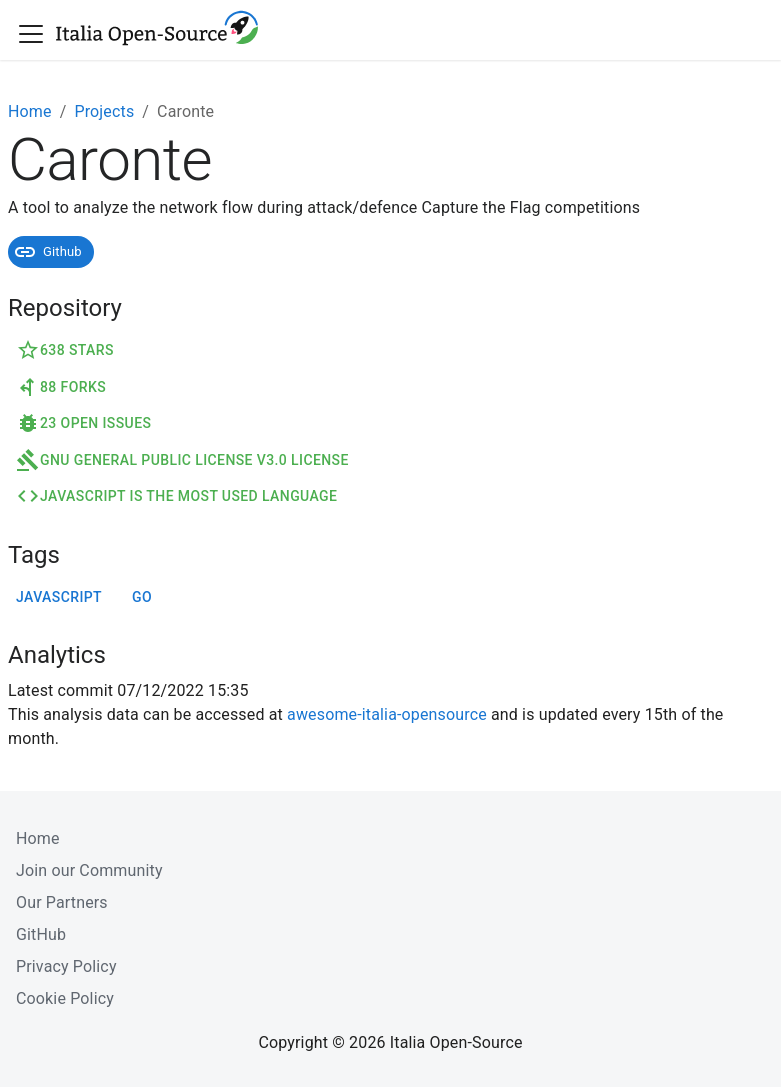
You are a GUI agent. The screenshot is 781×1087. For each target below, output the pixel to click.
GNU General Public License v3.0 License (182, 460)
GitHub (41, 934)
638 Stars (65, 350)
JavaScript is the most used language (176, 496)
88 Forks (61, 387)
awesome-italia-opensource (387, 714)
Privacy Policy (66, 966)
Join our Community (89, 870)
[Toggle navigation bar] (31, 34)
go (142, 597)
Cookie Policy (65, 998)
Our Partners (62, 902)
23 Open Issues (83, 423)
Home (30, 111)
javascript (59, 597)
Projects (104, 111)
